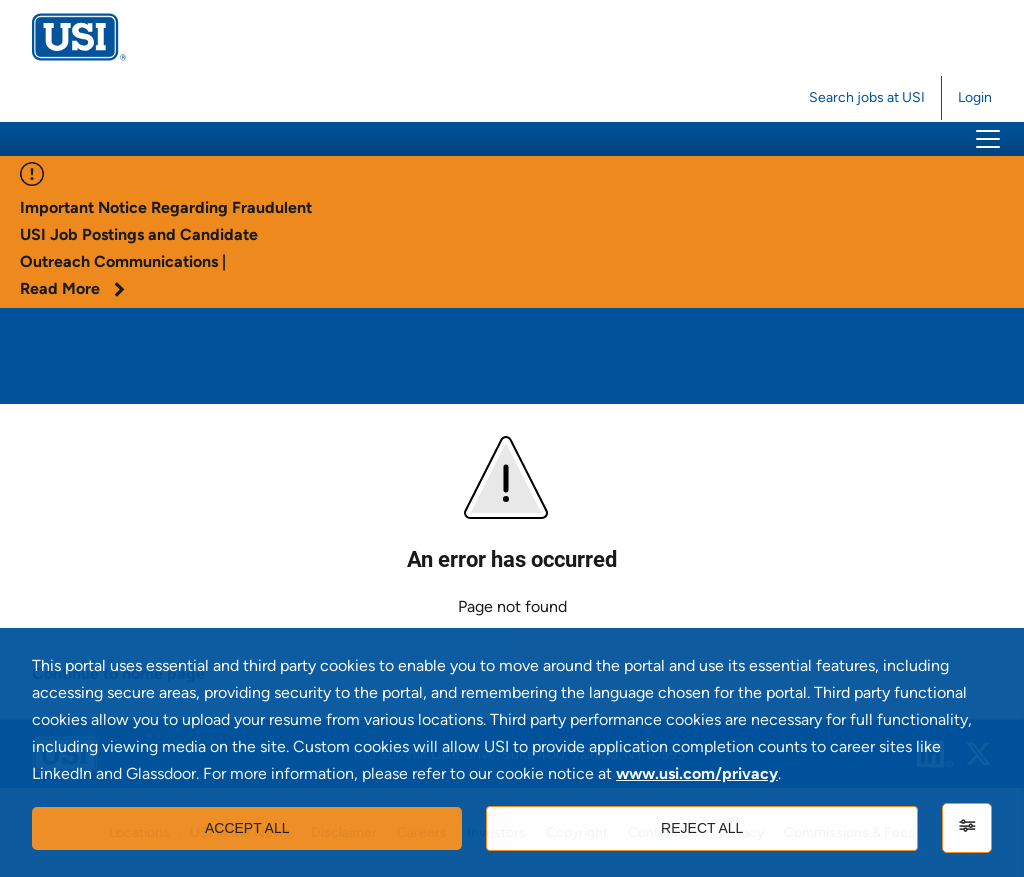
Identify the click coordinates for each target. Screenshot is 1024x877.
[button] (988, 139)
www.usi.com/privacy (697, 773)
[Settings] (967, 828)
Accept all (247, 828)
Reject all (702, 828)
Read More (72, 288)
